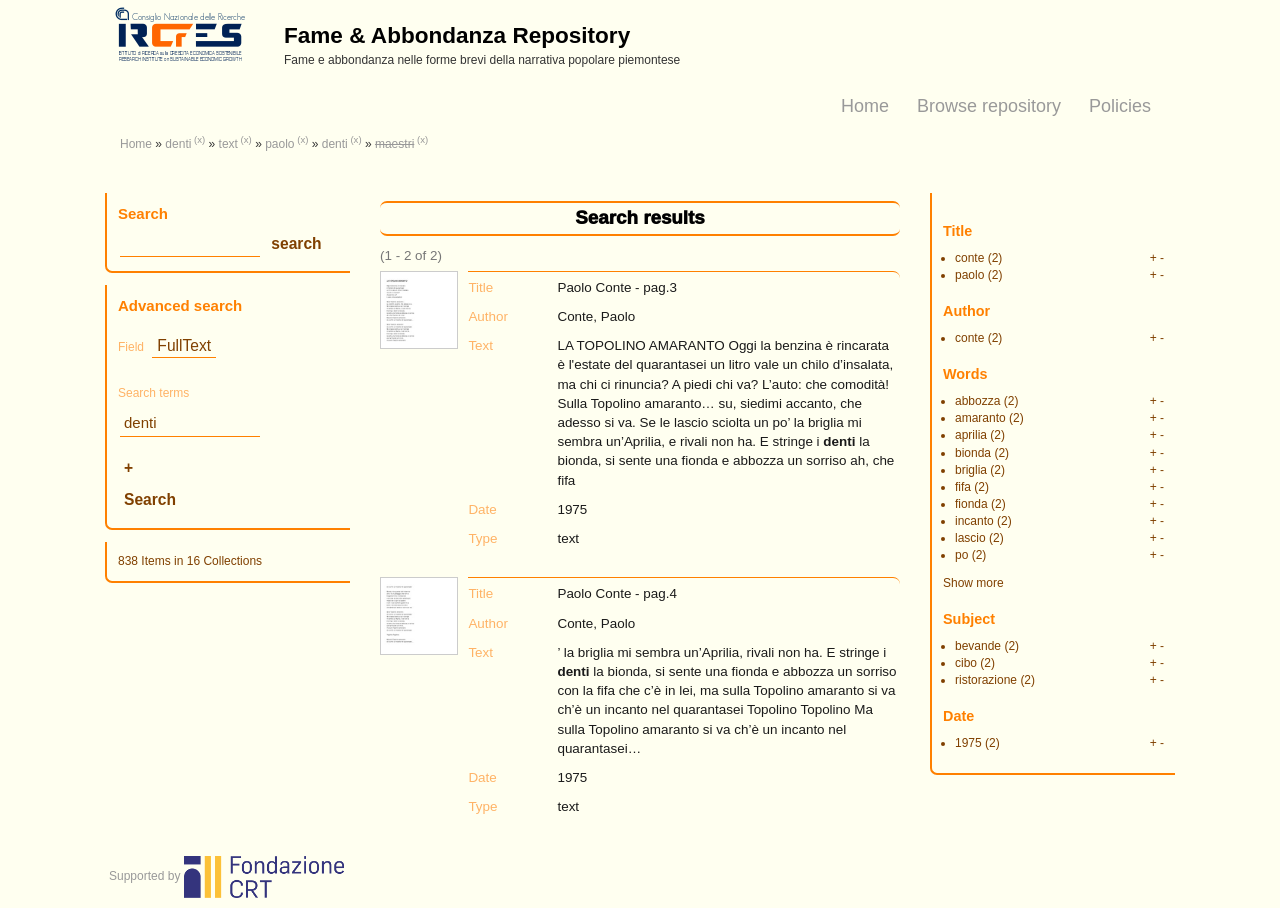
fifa (963, 487)
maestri (394, 144)
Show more (973, 583)
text (228, 144)
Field (131, 347)
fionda (971, 504)
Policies (1120, 106)
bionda (973, 453)
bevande (978, 646)
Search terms (153, 393)
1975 (968, 743)
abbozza (977, 401)
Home (865, 106)
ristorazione (986, 680)
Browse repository (989, 106)
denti (178, 144)
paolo (279, 144)
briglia (971, 470)
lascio (970, 538)
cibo (966, 663)
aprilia (971, 435)
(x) (199, 139)
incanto (974, 521)
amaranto (980, 418)
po (961, 555)
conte (969, 258)
